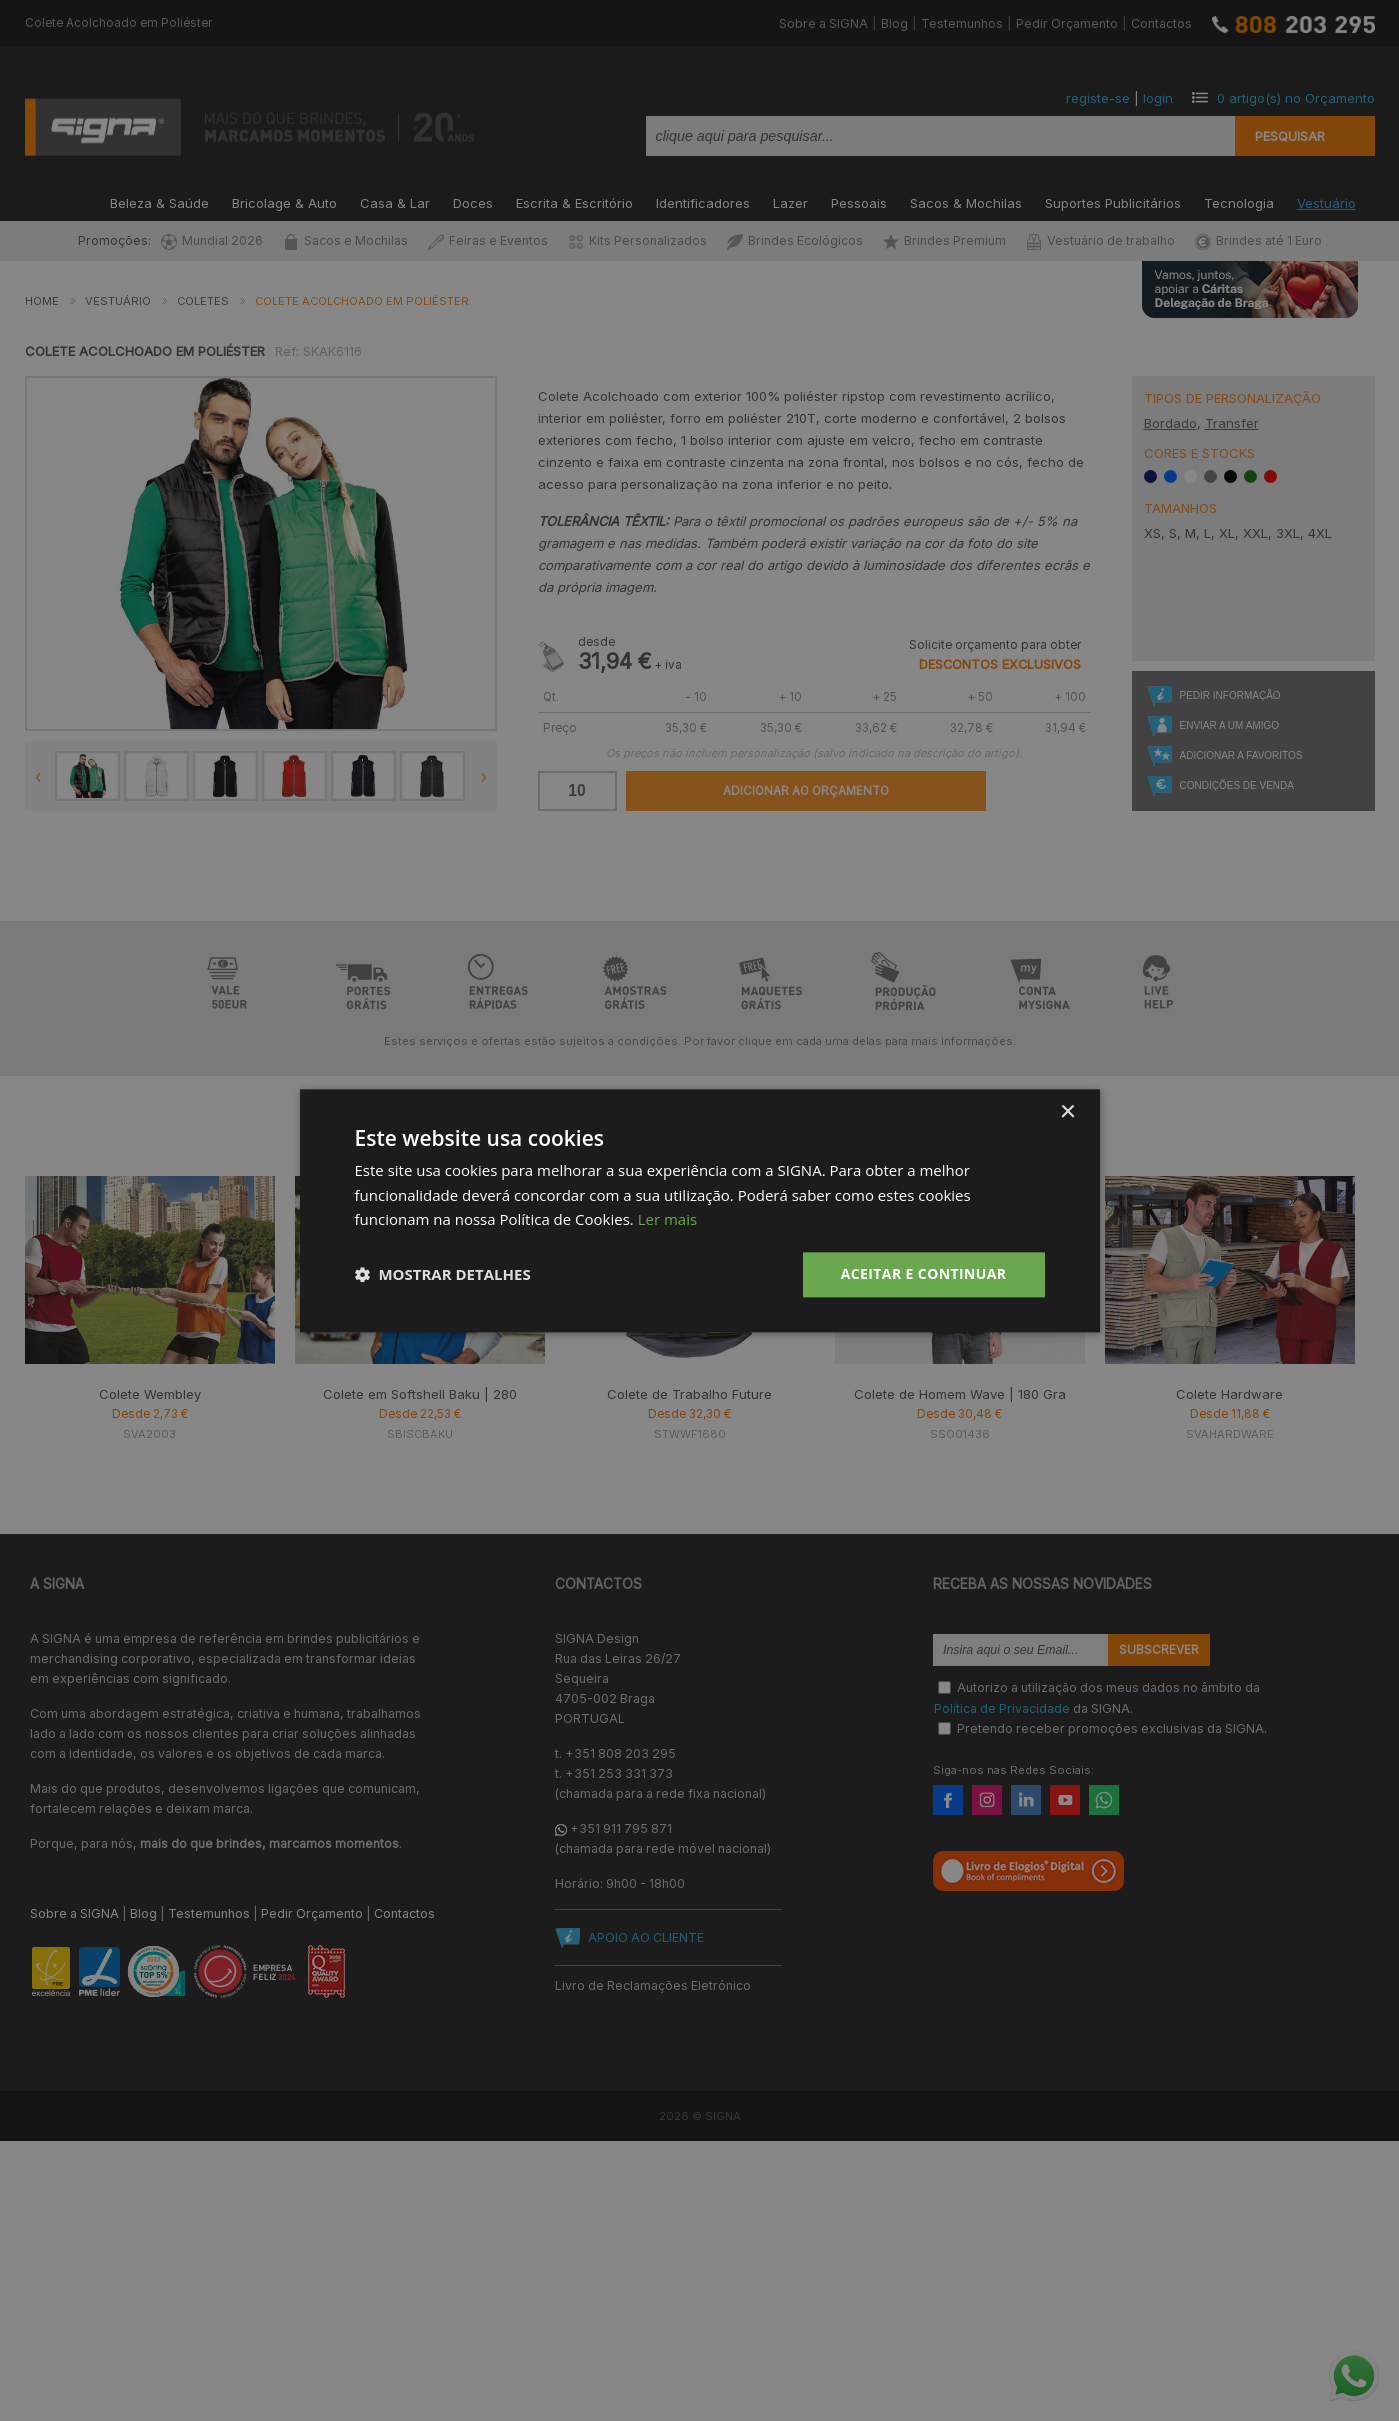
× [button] (1067, 1112)
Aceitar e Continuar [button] (924, 1273)
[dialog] (700, 1210)
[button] (443, 1275)
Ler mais (667, 1220)
